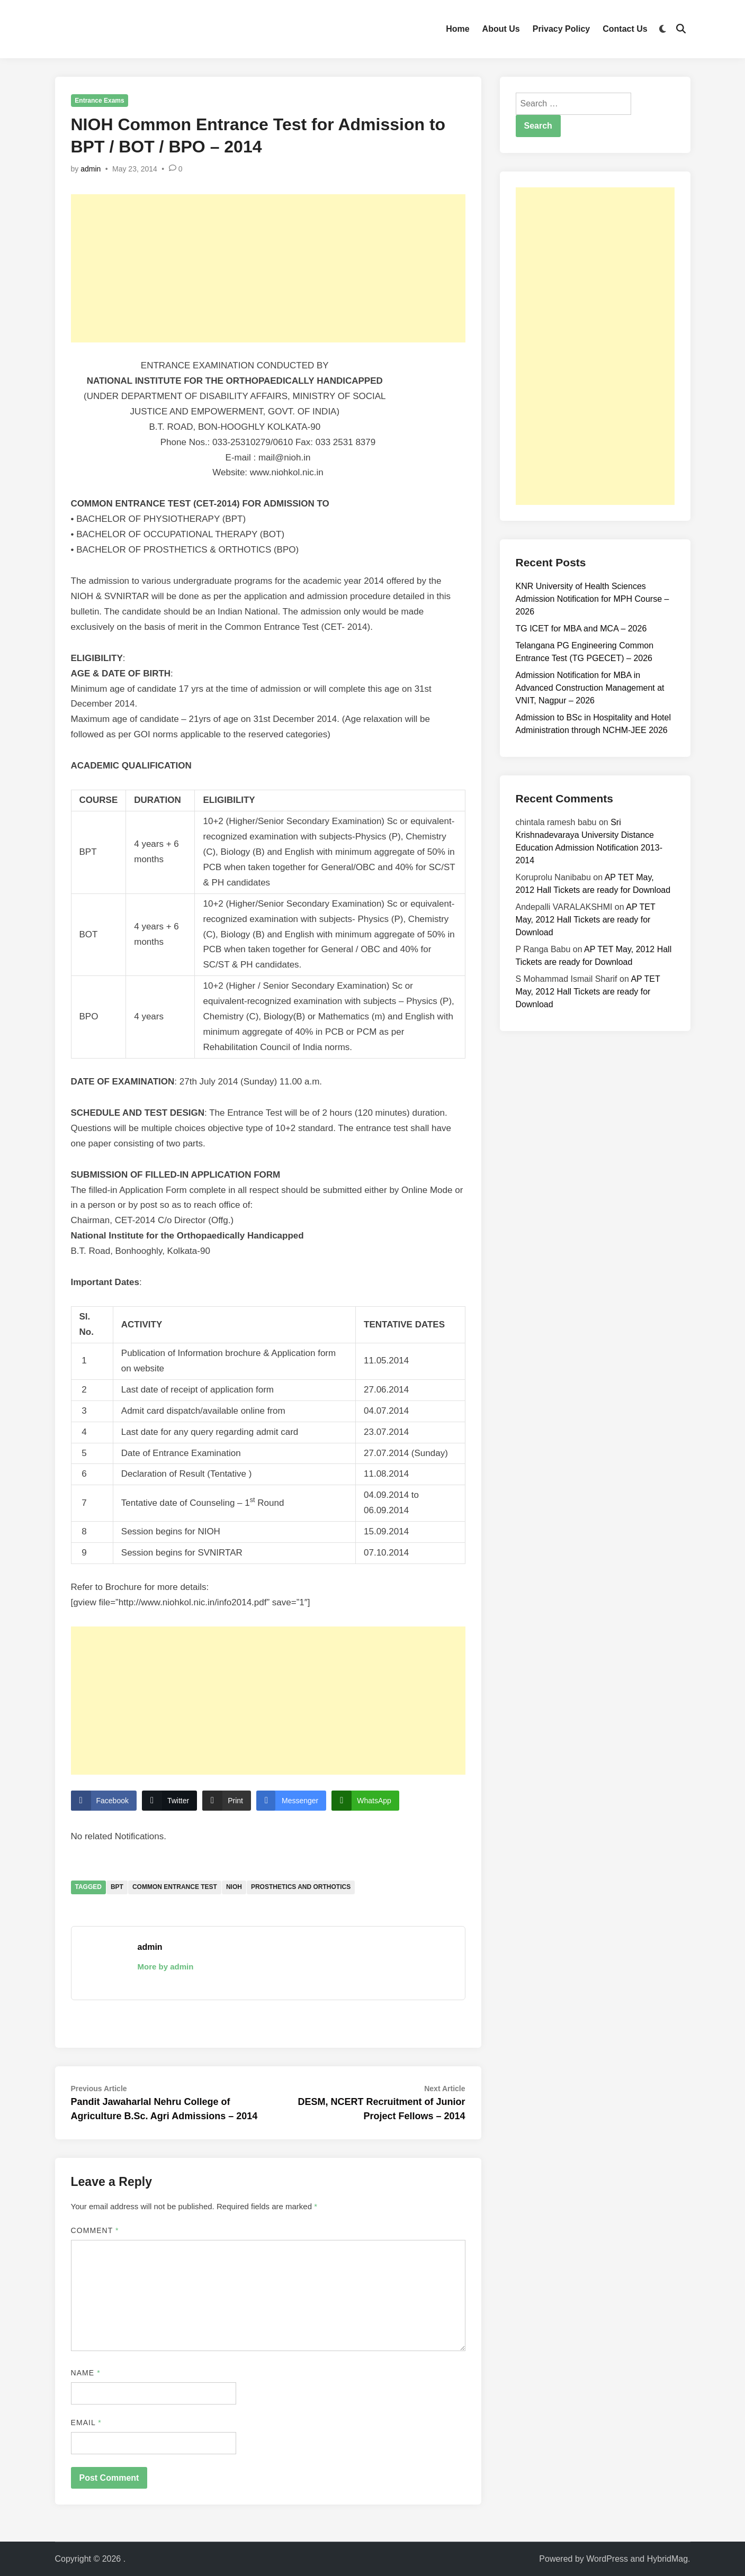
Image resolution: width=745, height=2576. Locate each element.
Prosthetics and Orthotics (301, 1887)
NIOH (234, 1887)
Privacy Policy (561, 28)
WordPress (607, 2558)
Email (86, 2422)
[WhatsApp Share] (365, 1801)
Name (86, 2373)
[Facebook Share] (104, 1801)
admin (90, 169)
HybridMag (667, 2558)
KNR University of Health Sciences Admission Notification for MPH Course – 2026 (592, 599)
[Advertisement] (268, 268)
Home (457, 28)
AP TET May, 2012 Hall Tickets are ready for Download (586, 919)
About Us (501, 28)
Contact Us (625, 28)
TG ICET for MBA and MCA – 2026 (581, 628)
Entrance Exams (99, 100)
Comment (95, 2230)
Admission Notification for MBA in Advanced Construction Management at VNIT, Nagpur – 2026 (590, 688)
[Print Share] (226, 1801)
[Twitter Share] (169, 1801)
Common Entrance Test (174, 1887)
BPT (117, 1887)
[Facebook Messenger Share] (291, 1801)
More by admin (166, 1966)
